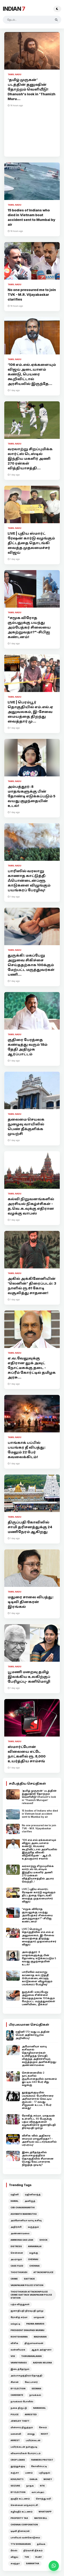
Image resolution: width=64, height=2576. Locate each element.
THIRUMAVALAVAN (31, 2356)
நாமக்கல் (35, 2395)
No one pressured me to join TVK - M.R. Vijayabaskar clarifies (32, 294)
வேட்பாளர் (31, 2382)
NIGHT (44, 2434)
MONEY (48, 2479)
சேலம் (43, 2427)
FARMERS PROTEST (42, 2460)
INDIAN (14, 8)
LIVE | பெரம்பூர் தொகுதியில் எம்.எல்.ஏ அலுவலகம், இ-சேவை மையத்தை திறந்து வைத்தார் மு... (30, 711)
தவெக (41, 2544)
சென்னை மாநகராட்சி (24, 2505)
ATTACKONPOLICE (43, 2272)
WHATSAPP (45, 2511)
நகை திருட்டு (19, 2408)
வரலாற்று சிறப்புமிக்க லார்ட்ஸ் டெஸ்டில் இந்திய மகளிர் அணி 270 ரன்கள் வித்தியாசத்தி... (30, 458)
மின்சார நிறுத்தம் (22, 2427)
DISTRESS (16, 2246)
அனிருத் (30, 2201)
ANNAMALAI (34, 2246)
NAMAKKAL (39, 2408)
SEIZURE (15, 2485)
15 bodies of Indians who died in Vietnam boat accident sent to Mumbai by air (31, 217)
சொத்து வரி (43, 2498)
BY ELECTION (18, 2388)
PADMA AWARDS (35, 2323)
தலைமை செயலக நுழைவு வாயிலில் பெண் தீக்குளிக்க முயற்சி (26, 1126)
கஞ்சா (15, 2472)
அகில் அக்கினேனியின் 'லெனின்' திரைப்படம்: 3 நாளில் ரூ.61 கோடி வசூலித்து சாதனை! (32, 1286)
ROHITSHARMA (19, 2336)
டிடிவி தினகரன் (20, 2531)
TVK (26, 2557)
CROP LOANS (18, 2460)
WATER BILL (40, 2518)
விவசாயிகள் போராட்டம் (25, 2453)
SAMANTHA (32, 2563)
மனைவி (16, 2434)
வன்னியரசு (18, 2349)
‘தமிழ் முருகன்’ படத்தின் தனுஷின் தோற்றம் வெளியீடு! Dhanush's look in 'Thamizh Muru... (31, 89)
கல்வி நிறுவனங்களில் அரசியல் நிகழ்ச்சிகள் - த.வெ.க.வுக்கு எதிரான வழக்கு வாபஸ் (31, 1206)
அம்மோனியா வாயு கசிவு (26, 2220)
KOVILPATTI (17, 2479)
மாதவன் (39, 2317)
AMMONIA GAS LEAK (22, 2240)
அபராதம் (16, 2259)
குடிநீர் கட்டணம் (20, 2498)
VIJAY (38, 2557)
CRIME (14, 2278)
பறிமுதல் (44, 2472)
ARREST (15, 2440)
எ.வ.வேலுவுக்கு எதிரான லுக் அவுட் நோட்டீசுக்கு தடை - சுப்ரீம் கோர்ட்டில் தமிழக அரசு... (32, 1367)
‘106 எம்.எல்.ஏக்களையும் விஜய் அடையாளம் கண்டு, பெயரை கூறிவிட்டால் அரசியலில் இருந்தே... (32, 374)
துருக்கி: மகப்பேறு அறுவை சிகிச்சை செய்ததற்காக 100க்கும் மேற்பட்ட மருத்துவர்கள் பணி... (31, 965)
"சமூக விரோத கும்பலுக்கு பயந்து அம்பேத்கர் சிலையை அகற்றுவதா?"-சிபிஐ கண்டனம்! (29, 627)
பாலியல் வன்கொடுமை (25, 2537)
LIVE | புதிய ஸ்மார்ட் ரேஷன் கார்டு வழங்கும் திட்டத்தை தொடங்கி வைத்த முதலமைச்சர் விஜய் (31, 543)
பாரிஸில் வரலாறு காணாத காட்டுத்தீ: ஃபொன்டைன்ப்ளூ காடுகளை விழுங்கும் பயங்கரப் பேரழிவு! (29, 880)
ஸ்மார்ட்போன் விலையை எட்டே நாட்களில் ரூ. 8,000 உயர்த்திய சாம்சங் (27, 1754)
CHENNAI (33, 2259)
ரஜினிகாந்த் (33, 2194)
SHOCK (43, 2240)
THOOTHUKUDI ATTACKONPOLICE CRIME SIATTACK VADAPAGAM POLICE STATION (31, 2294)
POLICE (15, 2414)
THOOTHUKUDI (19, 2272)
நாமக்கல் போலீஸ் (22, 2401)
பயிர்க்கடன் (33, 2440)
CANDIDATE (17, 2395)
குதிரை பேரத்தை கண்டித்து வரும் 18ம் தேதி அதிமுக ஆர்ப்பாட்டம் (27, 1047)
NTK (42, 2485)
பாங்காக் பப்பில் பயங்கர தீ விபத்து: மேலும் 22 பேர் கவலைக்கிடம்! (27, 1450)
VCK (13, 2356)
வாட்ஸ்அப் (38, 2492)
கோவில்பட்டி (39, 2466)
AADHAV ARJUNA (42, 2362)
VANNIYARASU (19, 2362)
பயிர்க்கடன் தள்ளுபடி (24, 2447)
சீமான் (15, 2382)
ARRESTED (31, 2414)
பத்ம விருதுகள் (20, 2304)
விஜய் (14, 2557)
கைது (31, 2434)
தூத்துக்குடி (18, 2466)
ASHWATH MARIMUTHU (24, 2214)
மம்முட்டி (15, 2323)
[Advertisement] (32, 130)
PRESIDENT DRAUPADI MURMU (27, 2330)
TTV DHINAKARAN (21, 2544)
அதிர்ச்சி (16, 2227)
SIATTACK (29, 2278)
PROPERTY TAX (19, 2518)
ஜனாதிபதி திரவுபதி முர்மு (27, 2311)
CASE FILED (17, 2266)
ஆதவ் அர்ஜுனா (41, 2349)
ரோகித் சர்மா (19, 2317)
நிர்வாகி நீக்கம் (32, 2550)
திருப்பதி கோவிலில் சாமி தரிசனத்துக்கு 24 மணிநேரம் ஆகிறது (30, 1527)
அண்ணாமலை (20, 2233)
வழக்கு (33, 2253)
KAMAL (14, 2201)
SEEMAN (36, 2388)
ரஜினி (15, 2194)
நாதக (30, 2485)
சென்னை (17, 2253)
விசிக (14, 2343)
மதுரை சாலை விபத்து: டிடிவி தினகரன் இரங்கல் (31, 1602)
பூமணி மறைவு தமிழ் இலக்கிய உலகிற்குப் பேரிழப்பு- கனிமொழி (29, 1677)
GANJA (33, 2479)
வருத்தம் (33, 2227)
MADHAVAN (40, 2336)
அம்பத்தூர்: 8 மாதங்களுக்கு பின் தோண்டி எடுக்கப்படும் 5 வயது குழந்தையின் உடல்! (31, 796)
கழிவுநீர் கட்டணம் (21, 2511)
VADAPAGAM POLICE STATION (27, 2285)
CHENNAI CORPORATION (24, 2524)
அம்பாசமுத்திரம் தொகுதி (26, 2375)
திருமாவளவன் (33, 2343)
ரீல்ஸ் (14, 2550)
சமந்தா (15, 2563)
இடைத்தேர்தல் (20, 2369)
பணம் (29, 2472)
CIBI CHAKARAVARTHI (23, 2207)
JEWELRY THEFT (20, 2421)
